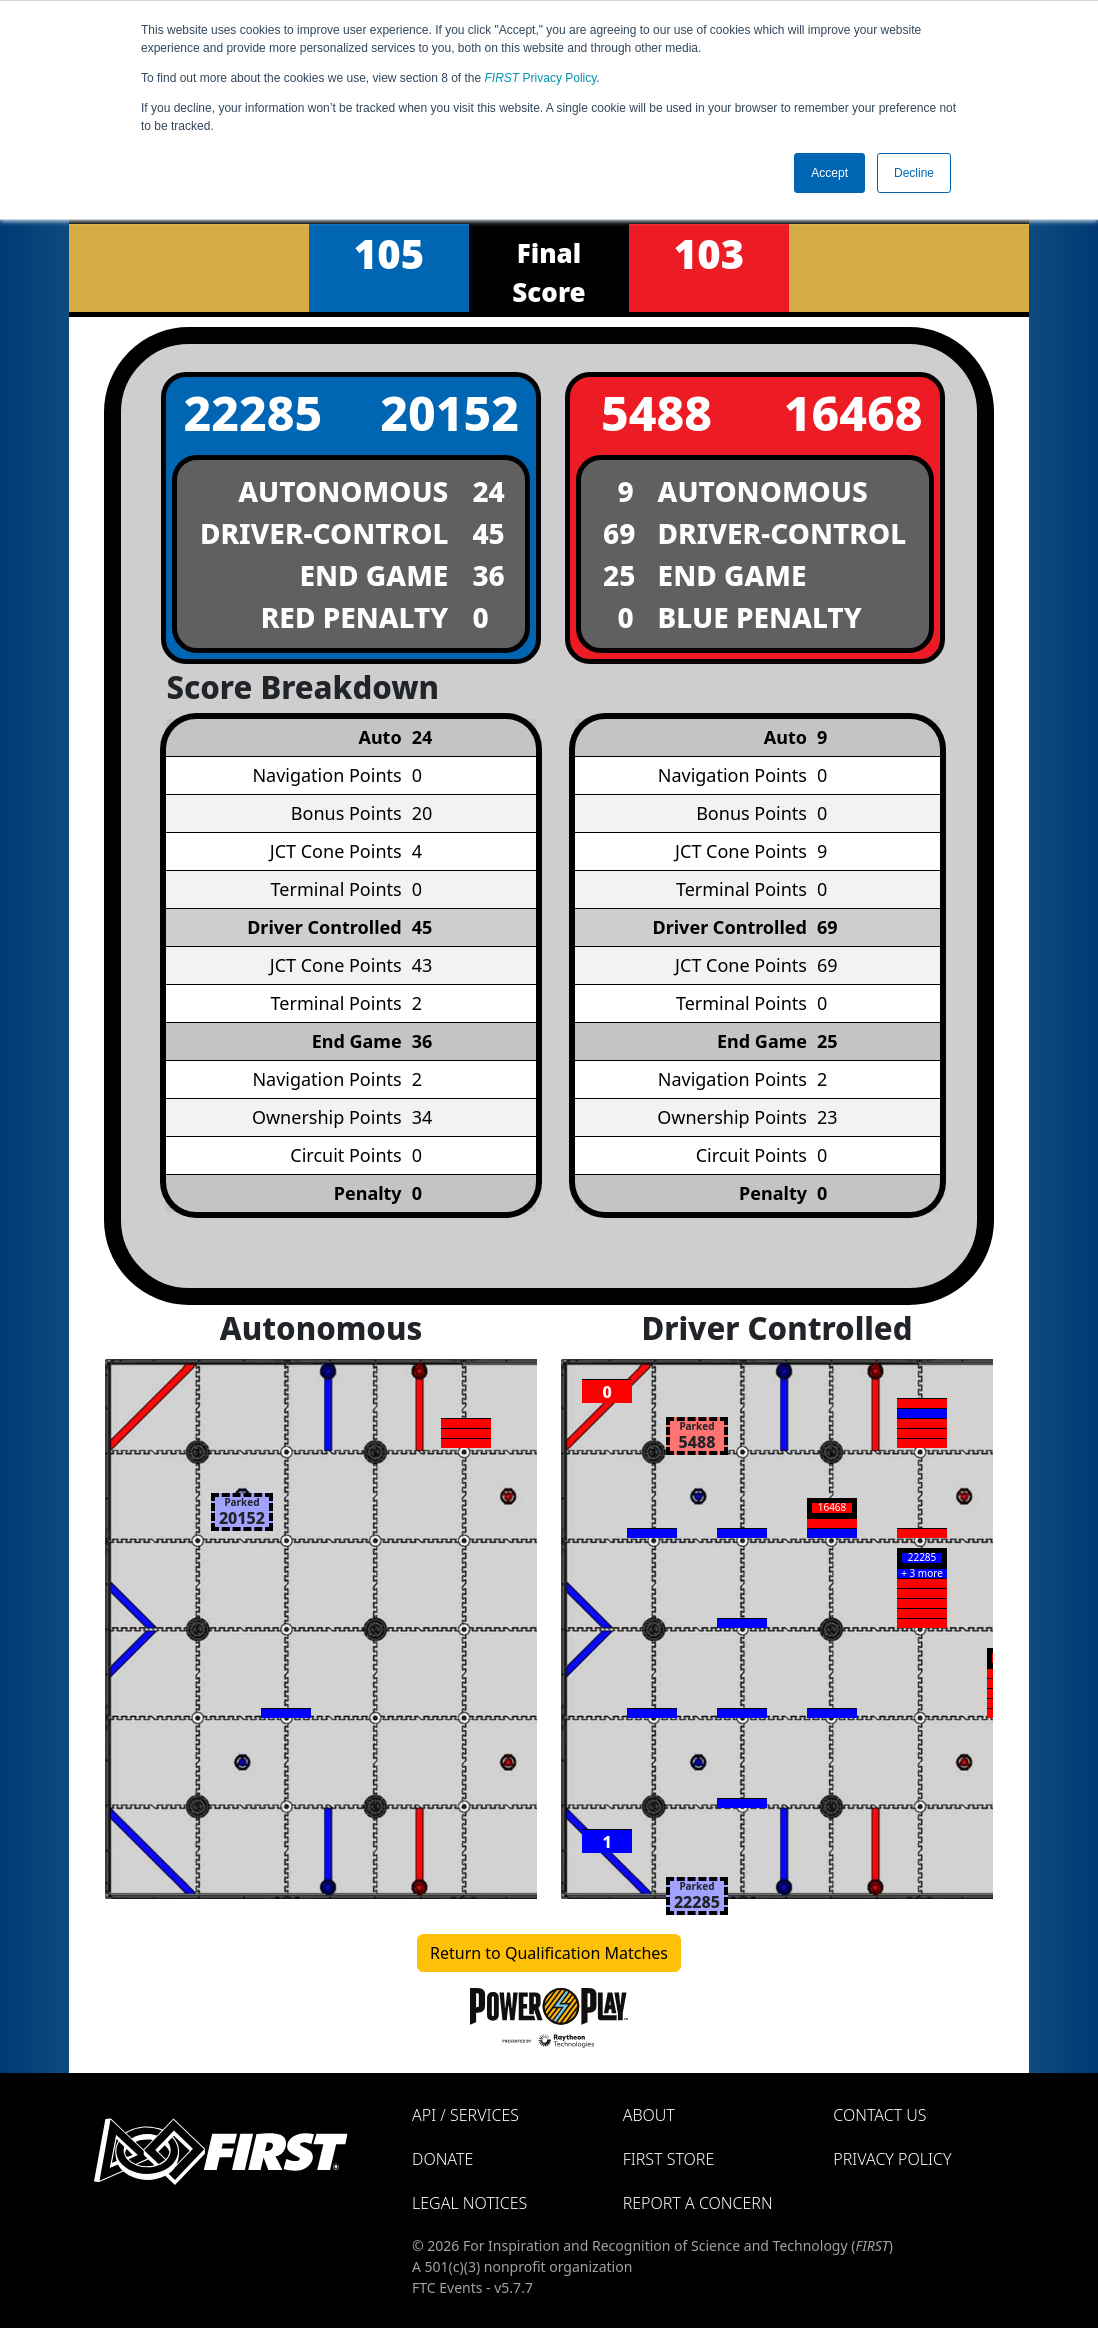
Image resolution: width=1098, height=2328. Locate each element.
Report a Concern (698, 2203)
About (649, 2115)
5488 (656, 412)
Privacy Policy (541, 78)
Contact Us (879, 2115)
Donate (442, 2159)
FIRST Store (669, 2159)
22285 (252, 412)
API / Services (465, 2115)
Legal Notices (469, 2203)
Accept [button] (829, 173)
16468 (853, 412)
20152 (449, 412)
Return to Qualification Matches (549, 1953)
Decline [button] (914, 173)
